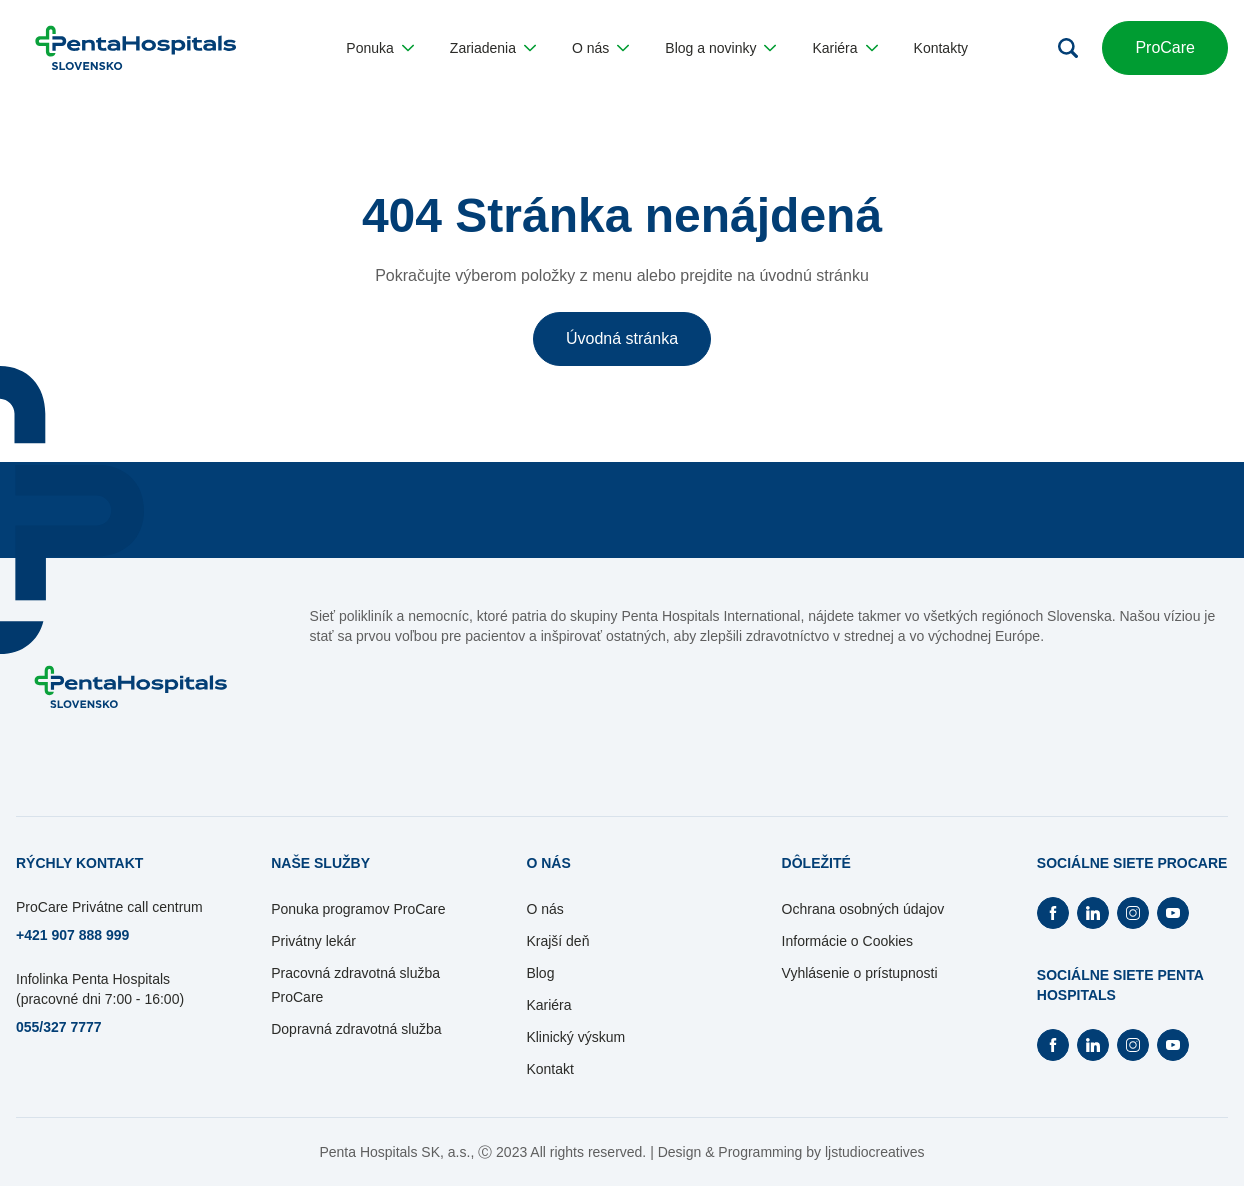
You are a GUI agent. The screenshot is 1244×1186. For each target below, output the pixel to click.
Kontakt (549, 1069)
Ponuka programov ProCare (358, 909)
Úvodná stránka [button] (622, 338)
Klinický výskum (575, 1037)
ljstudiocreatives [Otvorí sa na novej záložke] (875, 1152)
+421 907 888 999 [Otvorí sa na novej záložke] (72, 935)
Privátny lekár (313, 941)
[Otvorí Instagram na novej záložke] (1133, 913)
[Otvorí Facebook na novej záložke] (1053, 913)
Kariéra (548, 1005)
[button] (379, 48)
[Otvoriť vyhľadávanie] (1068, 48)
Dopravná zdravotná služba (356, 1029)
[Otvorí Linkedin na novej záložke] (1093, 913)
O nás (544, 909)
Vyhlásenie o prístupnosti (860, 973)
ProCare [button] (1165, 47)
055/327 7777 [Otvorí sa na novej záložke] (59, 1027)
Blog (540, 973)
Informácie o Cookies (848, 941)
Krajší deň (557, 941)
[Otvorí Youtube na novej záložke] (1173, 913)
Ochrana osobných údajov (863, 909)
